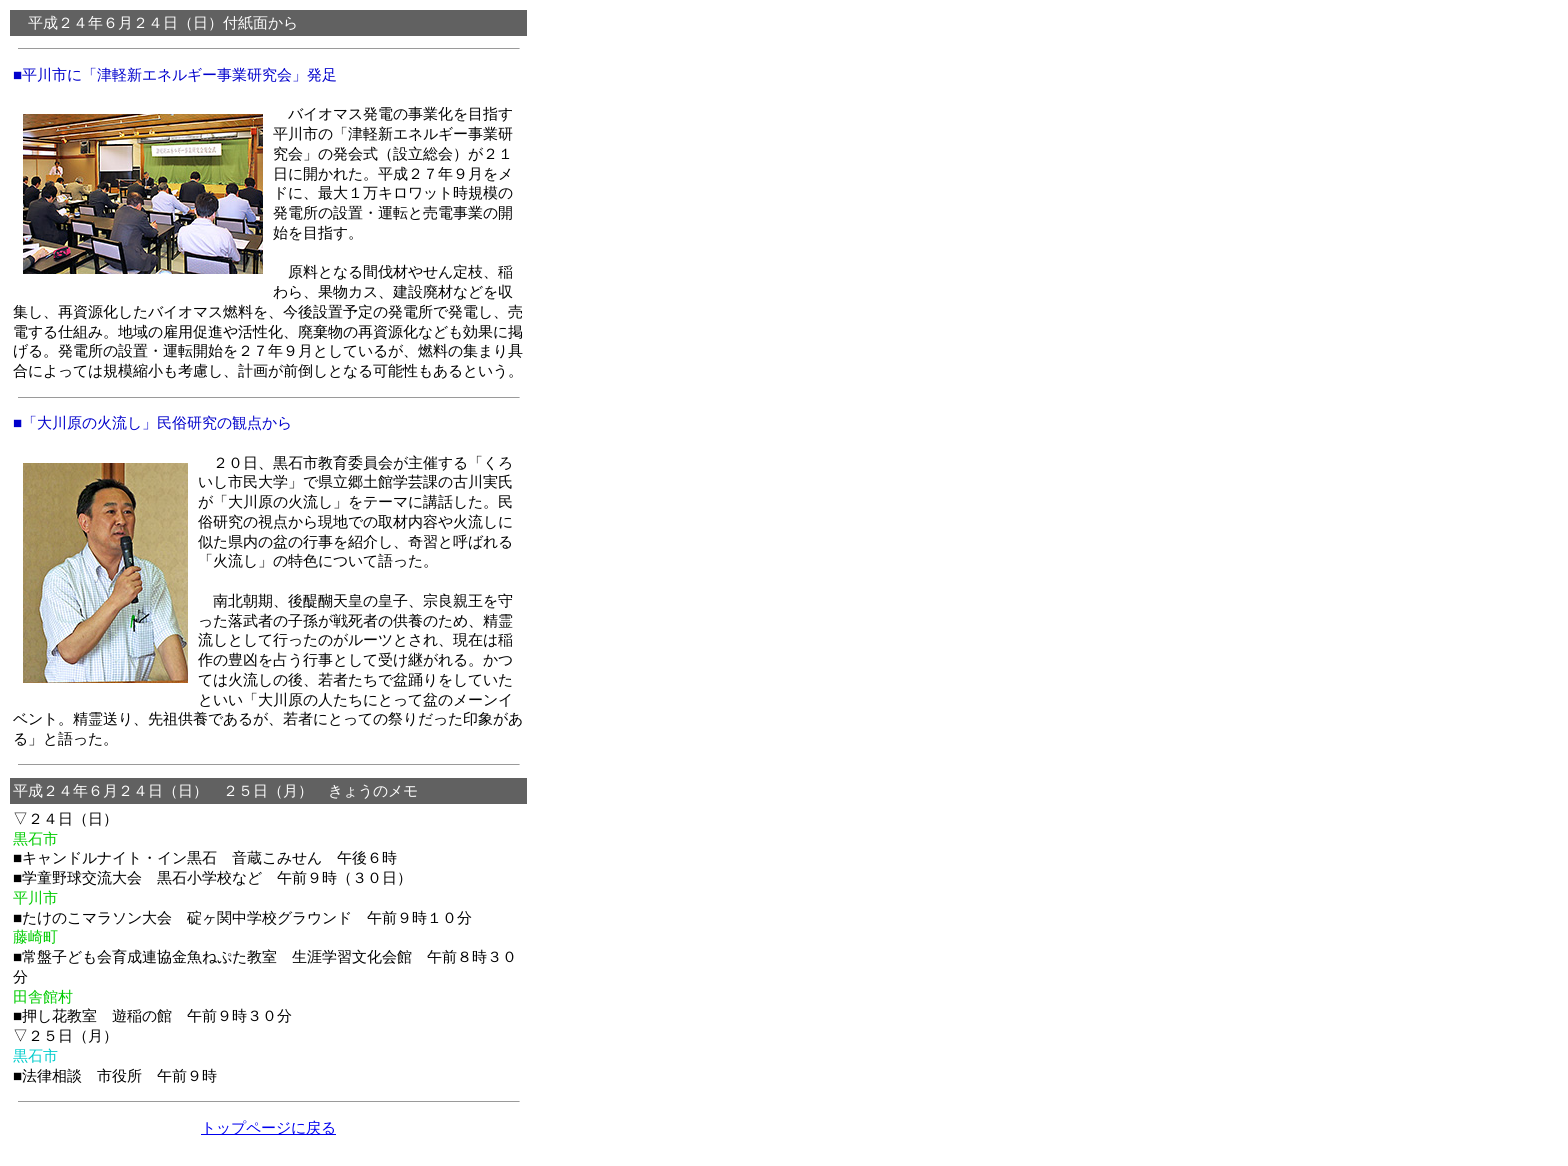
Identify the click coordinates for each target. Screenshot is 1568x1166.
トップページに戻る (268, 1127)
